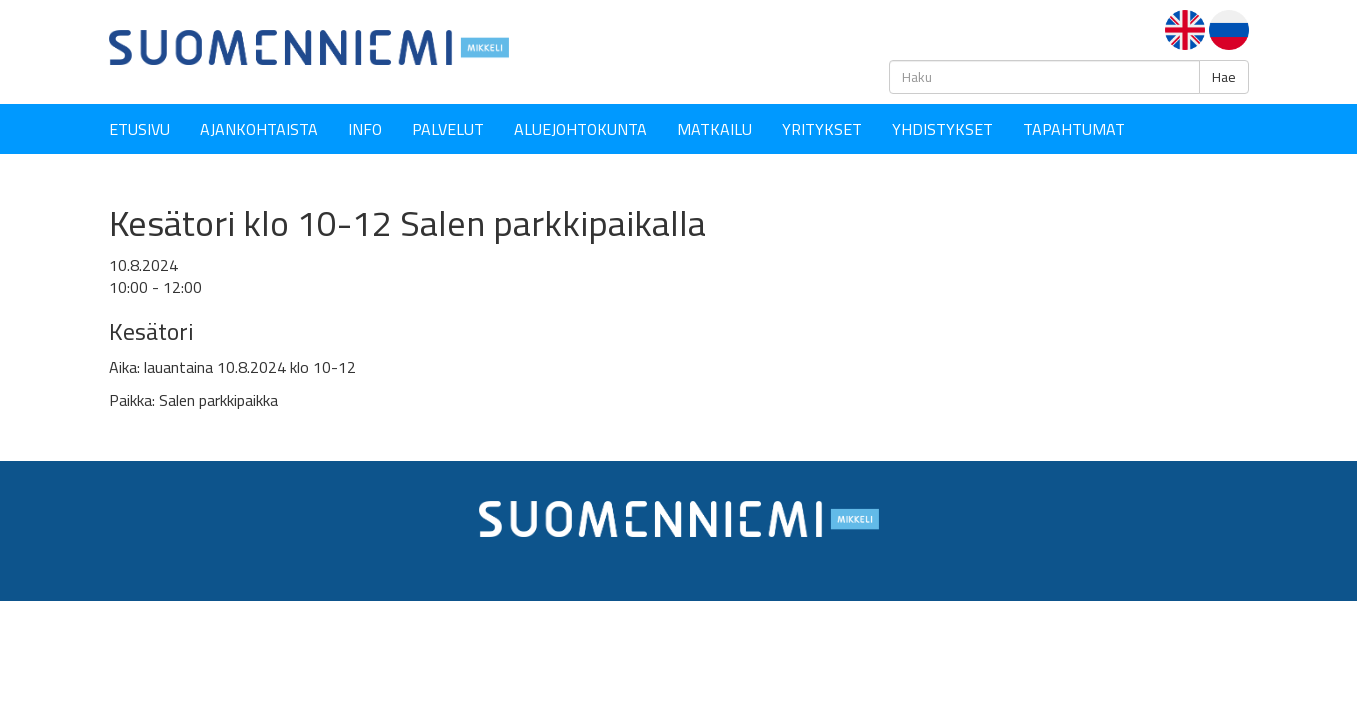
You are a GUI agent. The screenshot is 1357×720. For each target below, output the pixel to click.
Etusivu (139, 129)
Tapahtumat (1074, 129)
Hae (1224, 77)
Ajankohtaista (259, 129)
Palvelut (448, 129)
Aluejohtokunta (580, 129)
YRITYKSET (822, 129)
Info (365, 129)
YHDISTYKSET (942, 129)
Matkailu (714, 129)
